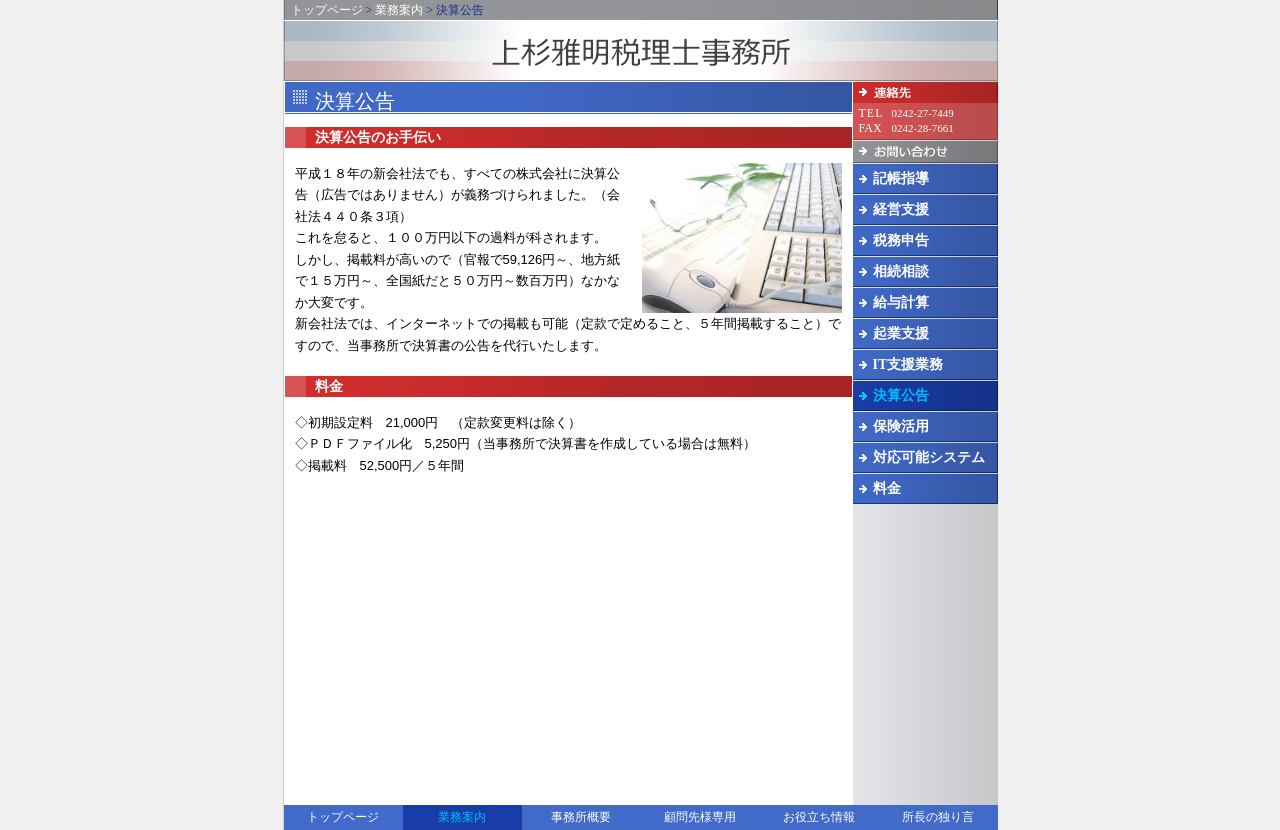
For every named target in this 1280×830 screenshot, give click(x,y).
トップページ (327, 10)
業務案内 (399, 10)
